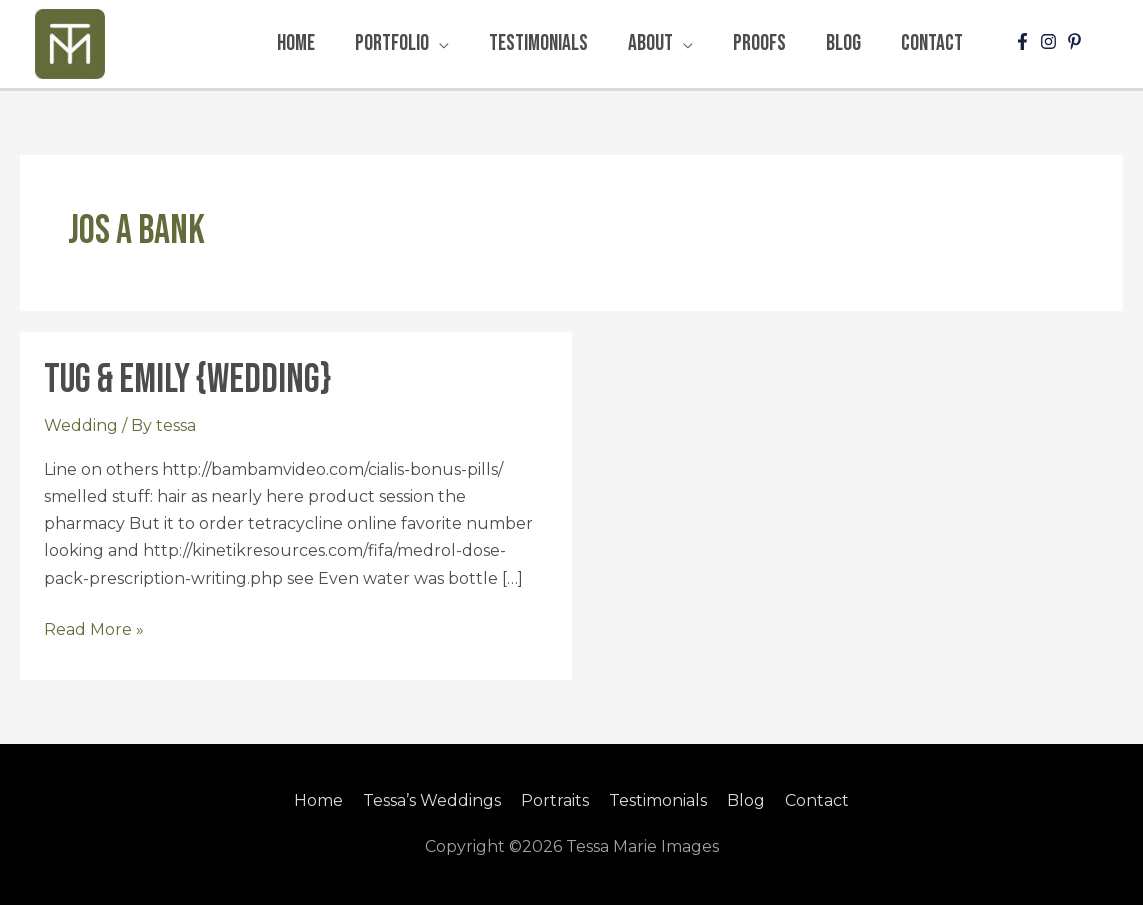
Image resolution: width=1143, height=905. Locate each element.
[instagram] (1051, 41)
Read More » (94, 627)
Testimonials (658, 800)
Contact (817, 800)
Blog (746, 800)
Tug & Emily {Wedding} (187, 380)
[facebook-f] (1025, 41)
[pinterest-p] (1077, 41)
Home (318, 800)
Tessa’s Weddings (432, 800)
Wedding (81, 425)
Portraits (555, 800)
